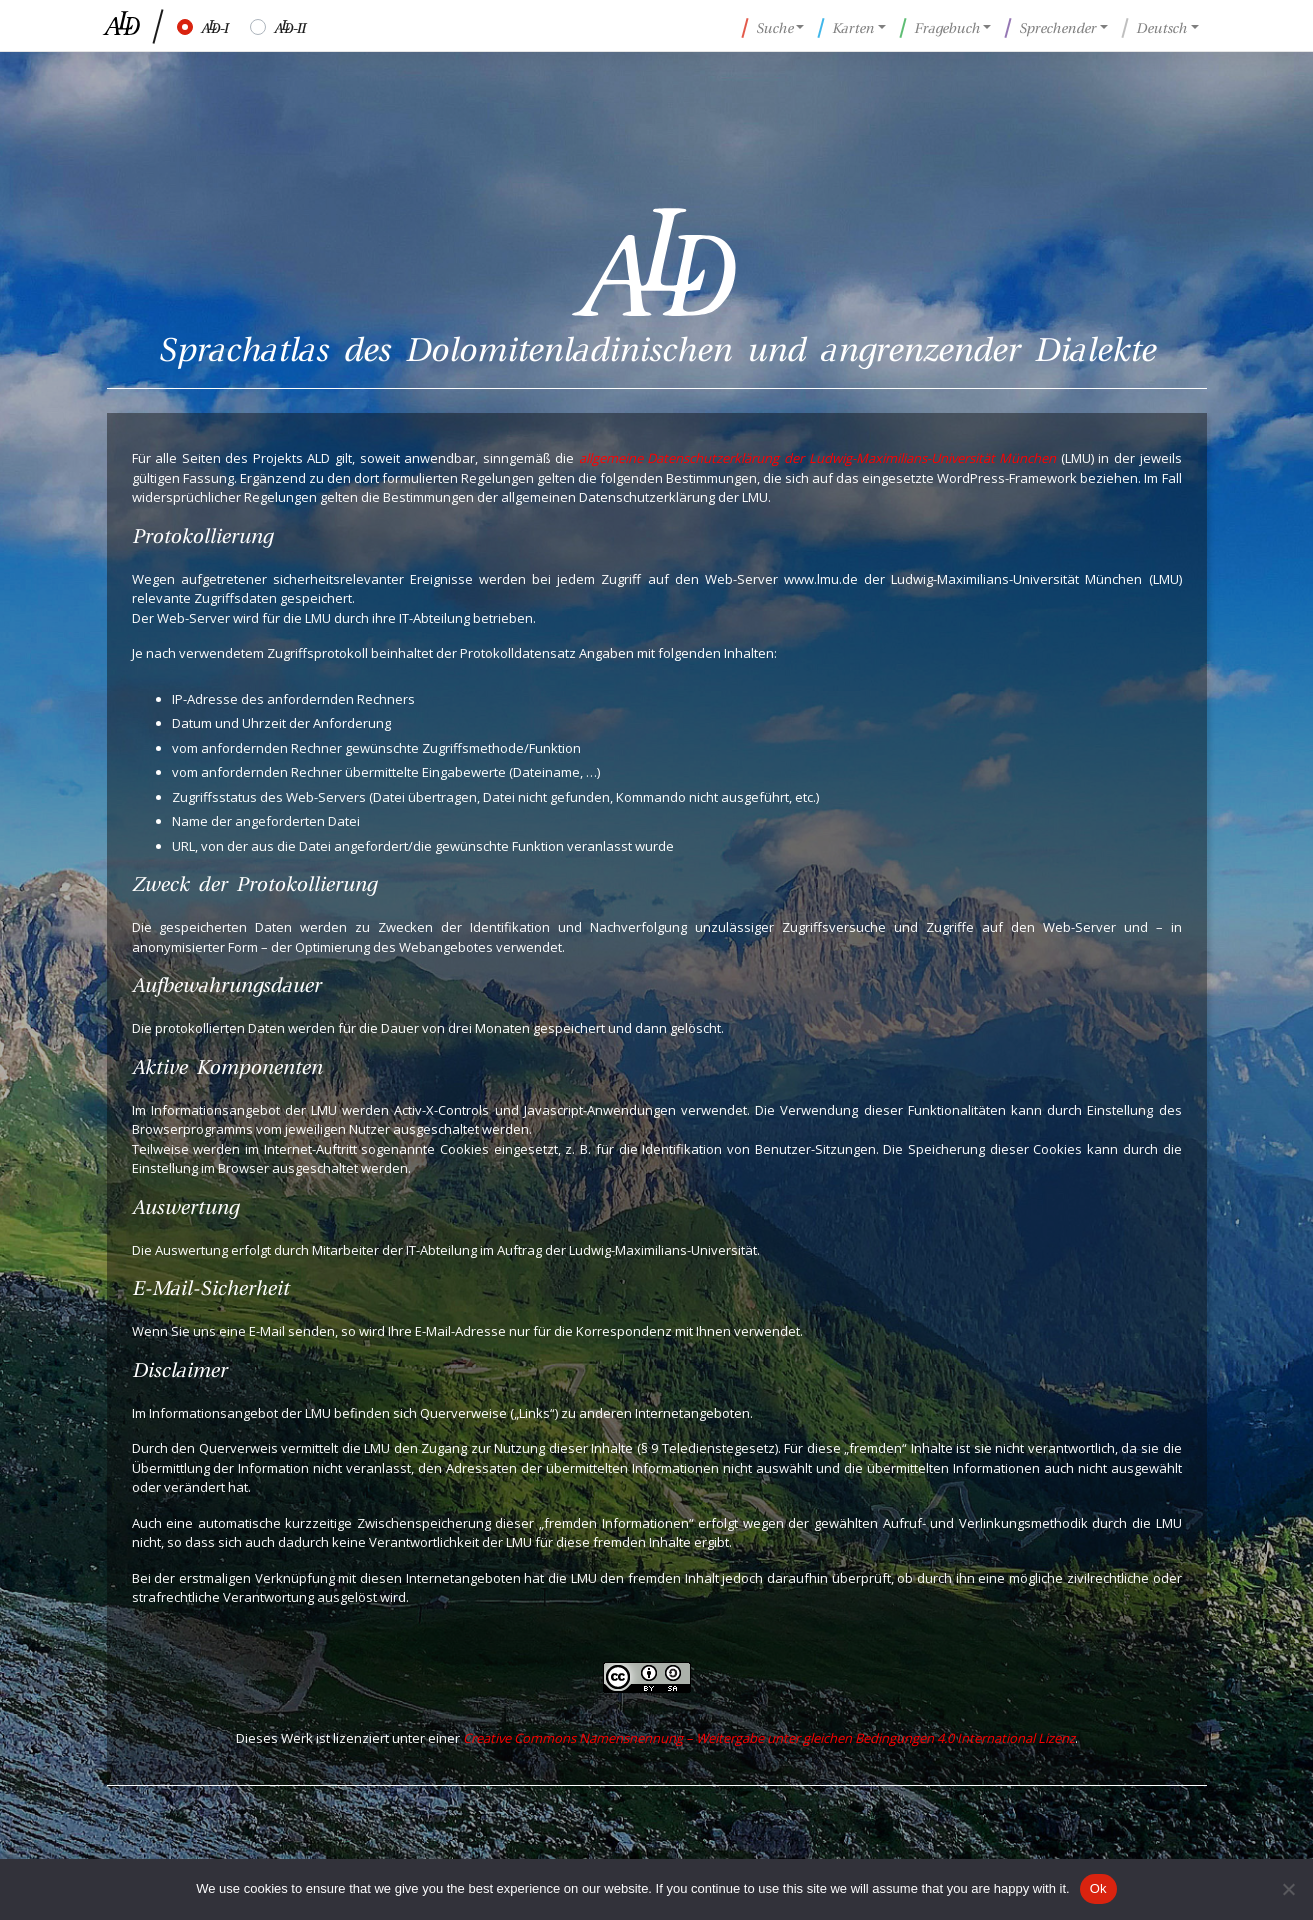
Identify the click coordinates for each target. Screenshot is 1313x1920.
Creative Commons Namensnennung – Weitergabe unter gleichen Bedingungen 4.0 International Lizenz (769, 1738)
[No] (1288, 1889)
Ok (1098, 1888)
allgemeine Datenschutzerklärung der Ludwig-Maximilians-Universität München (817, 458)
